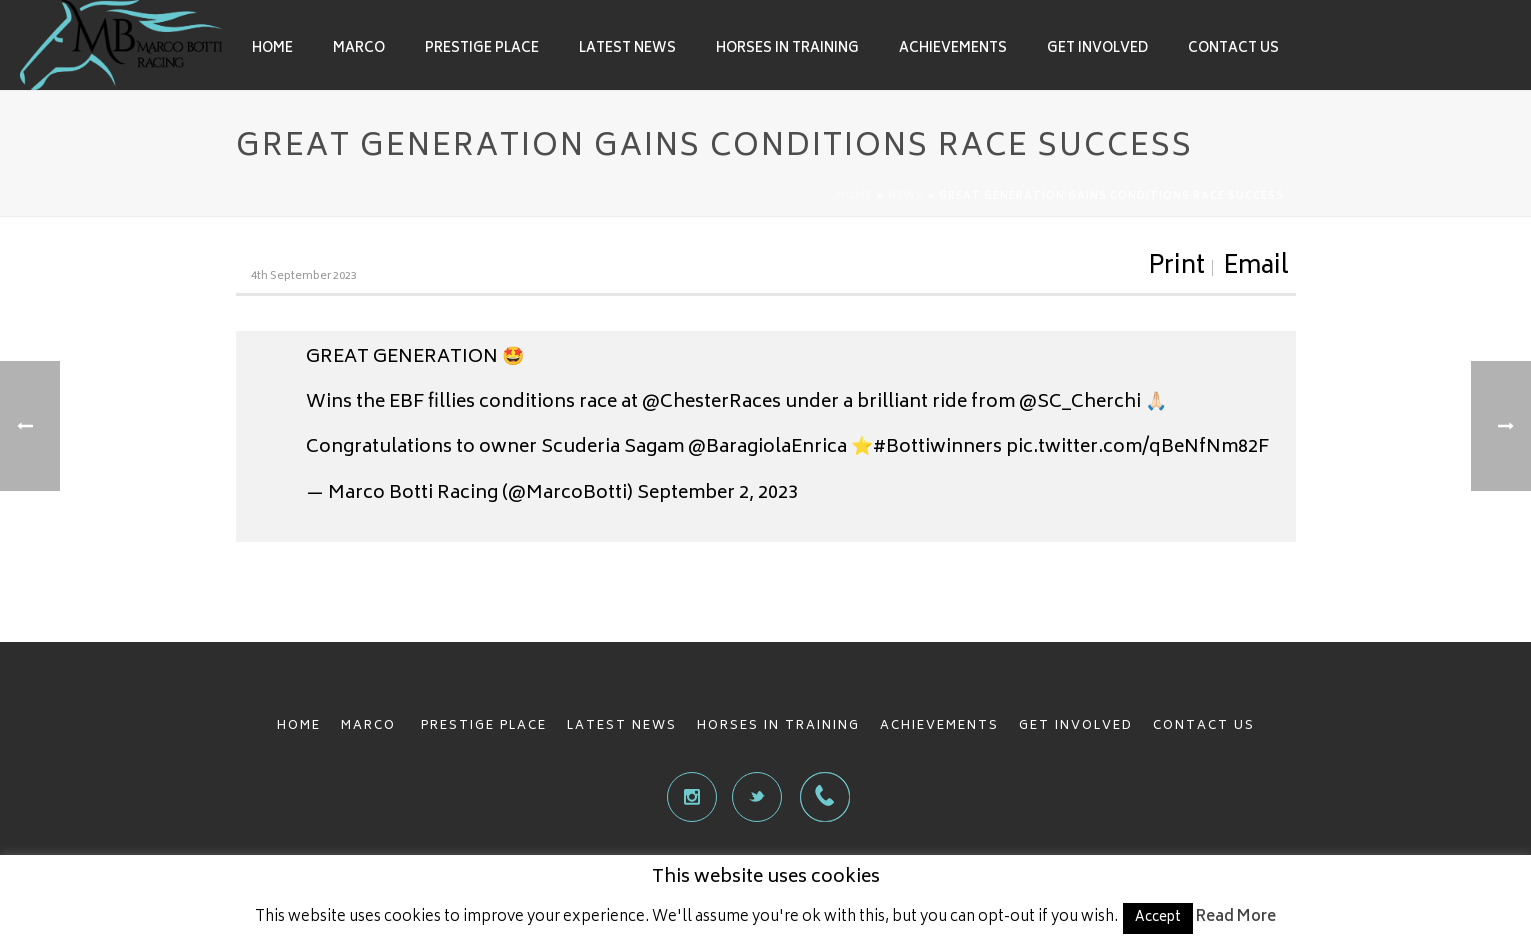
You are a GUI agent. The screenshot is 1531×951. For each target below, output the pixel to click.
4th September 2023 (304, 276)
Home (272, 49)
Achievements (953, 49)
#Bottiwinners (937, 448)
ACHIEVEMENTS (939, 726)
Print (1176, 268)
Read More (1236, 917)
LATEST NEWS (622, 726)
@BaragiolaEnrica (767, 448)
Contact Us (1233, 49)
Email (1256, 268)
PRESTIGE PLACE (484, 726)
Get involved (1097, 49)
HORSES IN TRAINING (778, 726)
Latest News (627, 49)
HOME (299, 726)
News (906, 197)
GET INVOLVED (1076, 726)
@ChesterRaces (711, 403)
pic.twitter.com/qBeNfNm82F (1137, 448)
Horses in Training (787, 49)
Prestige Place (482, 49)
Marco (359, 49)
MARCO (371, 726)
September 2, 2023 (717, 494)
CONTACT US (1204, 726)
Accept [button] (1158, 918)
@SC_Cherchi (1080, 403)
